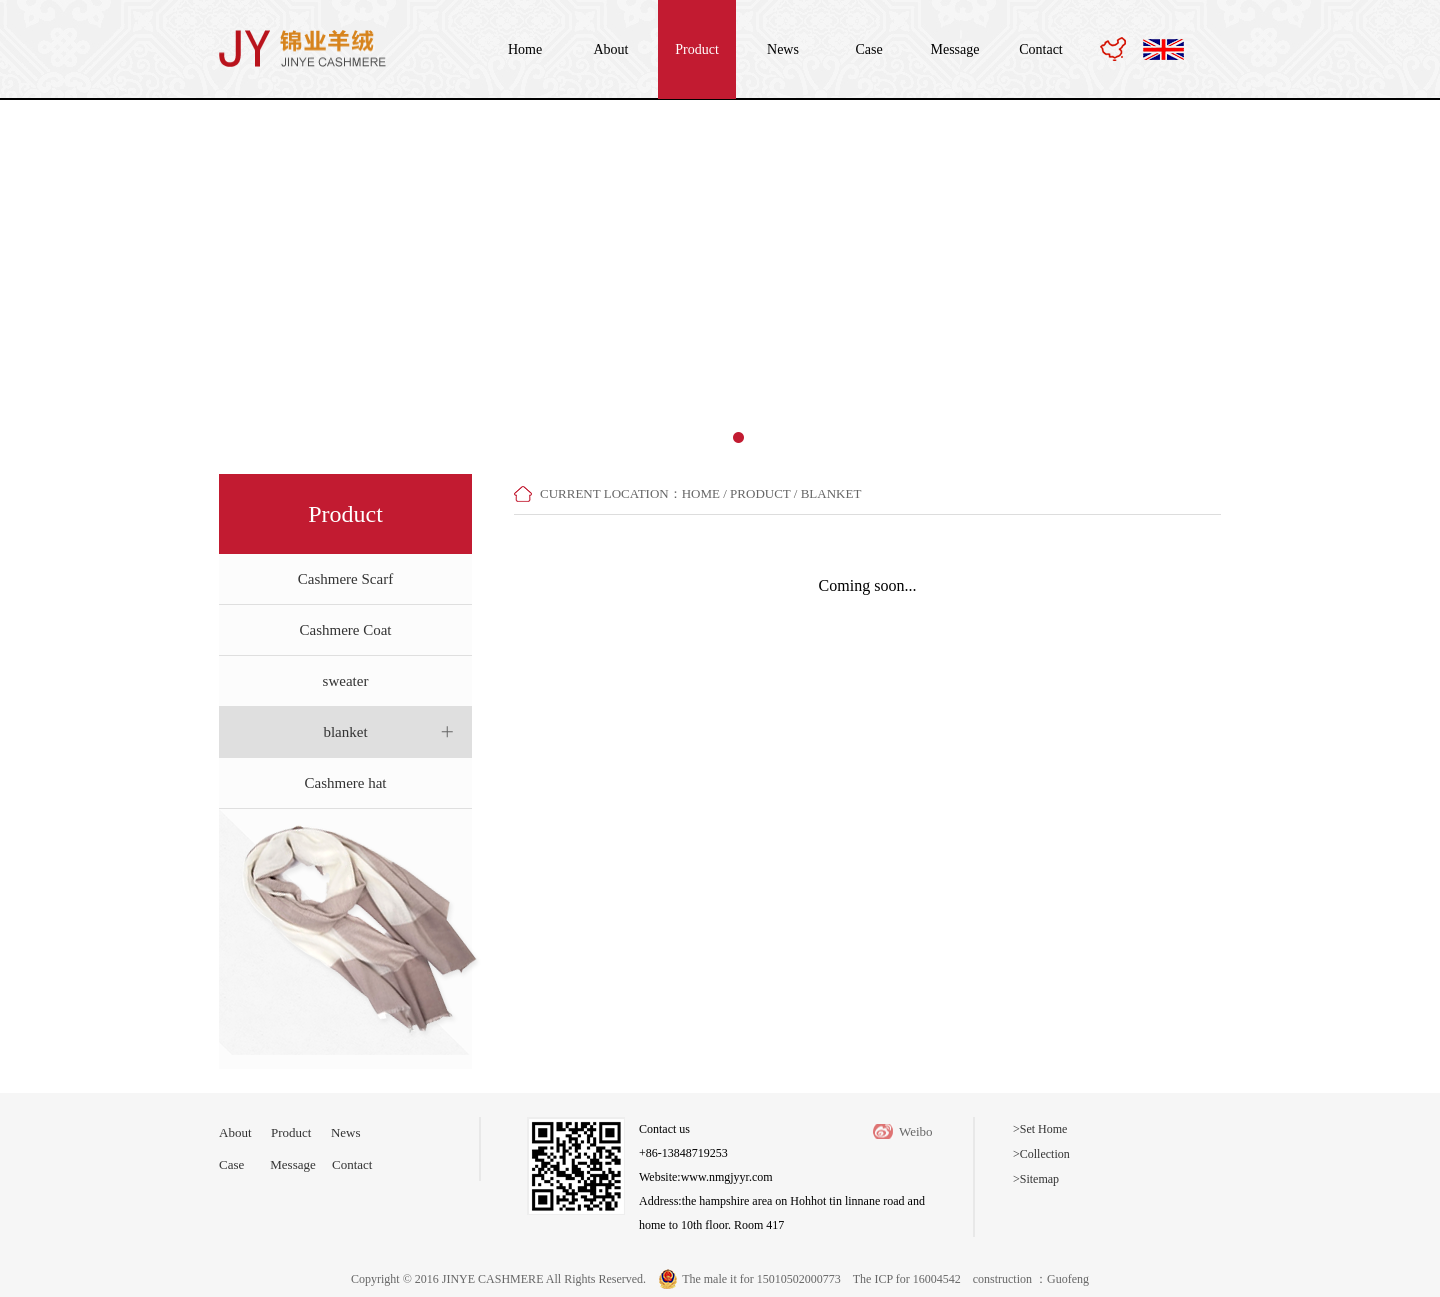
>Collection (1041, 1154)
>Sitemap (1036, 1179)
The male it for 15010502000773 (761, 1279)
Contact (1041, 49)
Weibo (916, 1131)
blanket (345, 732)
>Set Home (1040, 1129)
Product (697, 49)
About (611, 49)
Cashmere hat (345, 783)
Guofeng (1068, 1279)
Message (955, 49)
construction (1004, 1279)
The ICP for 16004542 (907, 1279)
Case (868, 49)
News (783, 49)
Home (525, 49)
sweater (346, 681)
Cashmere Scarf (345, 579)
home (701, 493)
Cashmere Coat (345, 630)
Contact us (664, 1129)
